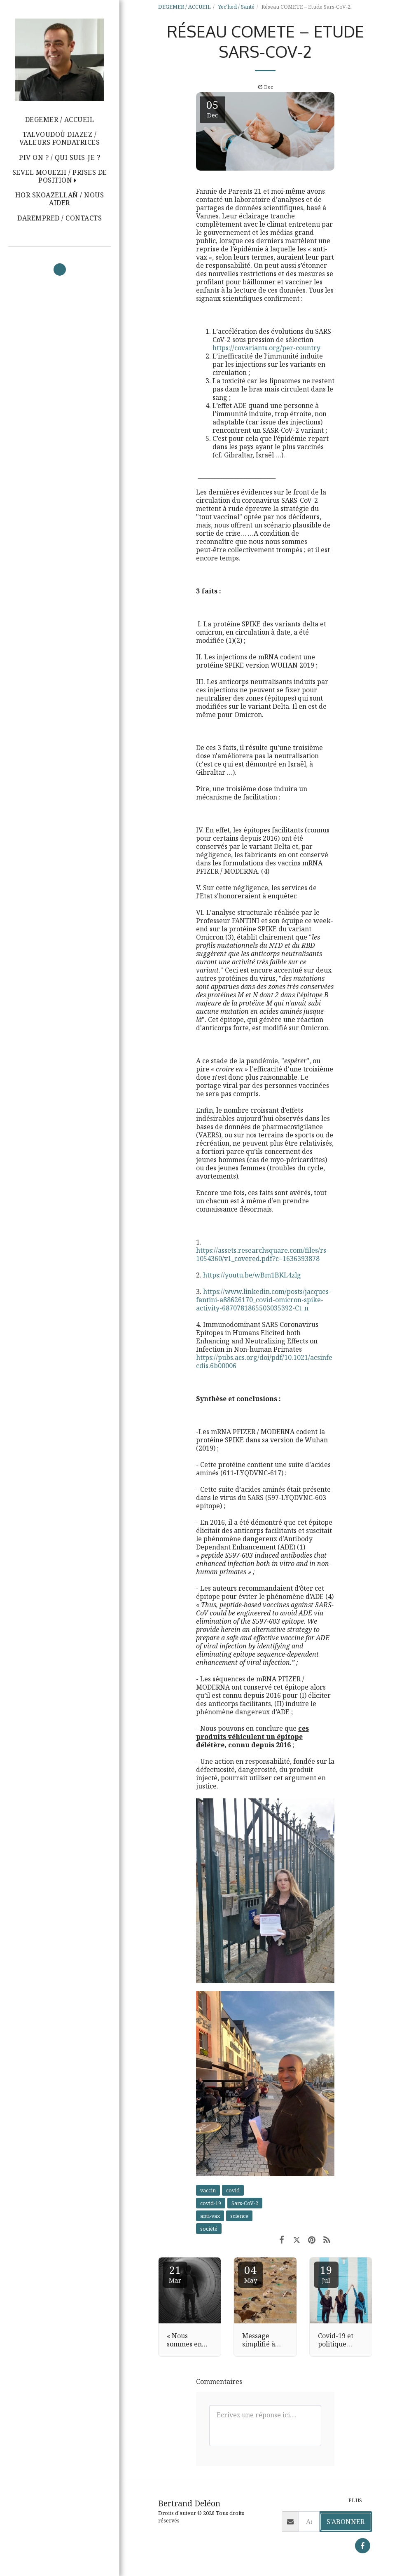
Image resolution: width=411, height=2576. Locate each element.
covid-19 (210, 2203)
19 (326, 2273)
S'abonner (345, 2521)
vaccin (208, 2190)
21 (175, 2273)
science (239, 2216)
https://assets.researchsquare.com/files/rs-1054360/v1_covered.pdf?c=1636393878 (262, 1254)
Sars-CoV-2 (244, 2203)
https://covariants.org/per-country (266, 347)
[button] (59, 176)
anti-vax (210, 2216)
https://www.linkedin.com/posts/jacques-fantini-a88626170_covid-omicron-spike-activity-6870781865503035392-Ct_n (263, 1300)
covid (233, 2190)
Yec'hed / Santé (236, 6)
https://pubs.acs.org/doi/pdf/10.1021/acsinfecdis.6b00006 (264, 1361)
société (208, 2228)
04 (250, 2273)
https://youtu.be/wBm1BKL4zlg (252, 1275)
